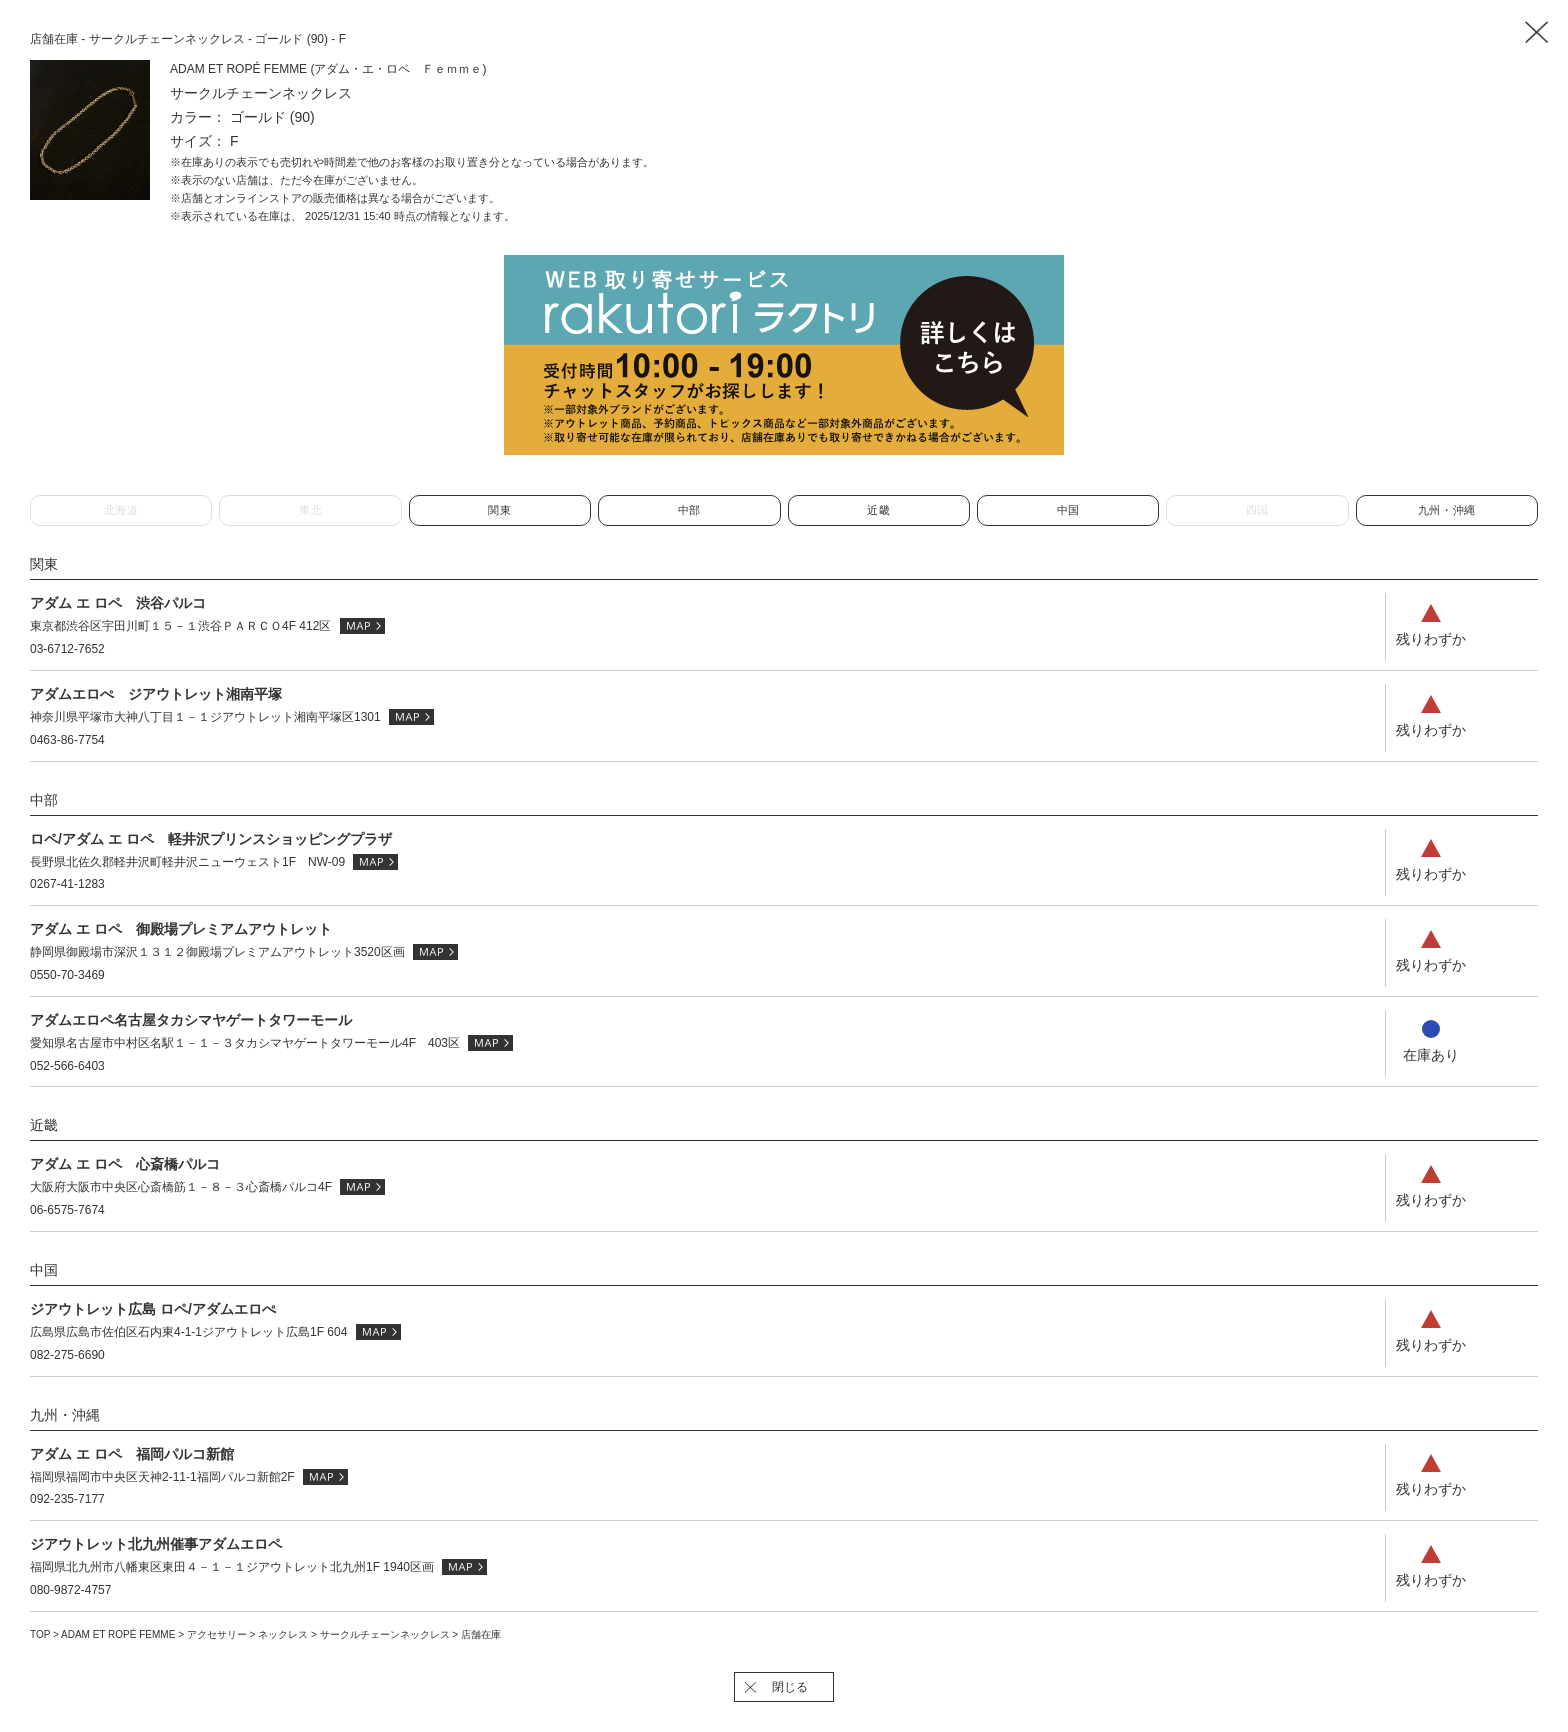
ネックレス (284, 1634)
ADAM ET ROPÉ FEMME (119, 1634)
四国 (1257, 510)
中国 (1068, 510)
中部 (689, 510)
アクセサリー (218, 1634)
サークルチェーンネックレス (386, 1634)
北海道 (121, 510)
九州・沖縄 (1447, 510)
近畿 (878, 510)
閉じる (790, 1687)
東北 (310, 510)
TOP (40, 1634)
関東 (499, 510)
